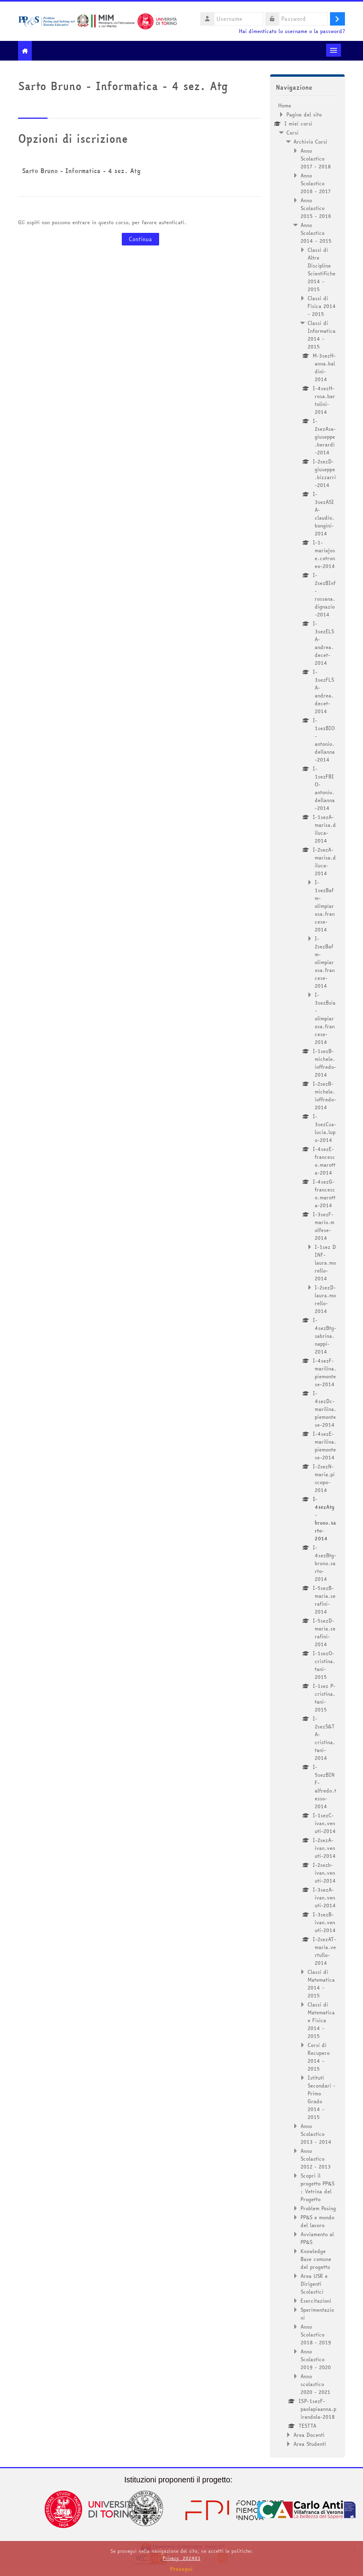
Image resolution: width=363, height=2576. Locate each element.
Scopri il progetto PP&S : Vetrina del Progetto (317, 2187)
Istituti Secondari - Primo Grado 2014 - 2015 (322, 2097)
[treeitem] (307, 1274)
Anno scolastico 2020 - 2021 (315, 2384)
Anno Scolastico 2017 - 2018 (316, 158)
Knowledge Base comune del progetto (316, 2259)
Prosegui (181, 2569)
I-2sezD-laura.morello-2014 (325, 1299)
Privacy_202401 (181, 2558)
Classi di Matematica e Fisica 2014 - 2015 (321, 2020)
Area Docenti (308, 2435)
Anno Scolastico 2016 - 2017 (316, 183)
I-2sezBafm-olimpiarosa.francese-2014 (325, 962)
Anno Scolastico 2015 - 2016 (316, 208)
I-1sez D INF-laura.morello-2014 (325, 1262)
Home (284, 105)
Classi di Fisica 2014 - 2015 (322, 306)
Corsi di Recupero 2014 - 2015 (319, 2057)
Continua (140, 239)
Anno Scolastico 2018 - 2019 (316, 2334)
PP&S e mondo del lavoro (317, 2221)
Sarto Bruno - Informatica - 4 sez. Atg (81, 170)
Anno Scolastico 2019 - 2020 (316, 2359)
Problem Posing (318, 2208)
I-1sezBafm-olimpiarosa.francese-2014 (325, 905)
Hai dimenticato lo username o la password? (292, 31)
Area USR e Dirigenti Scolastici (314, 2284)
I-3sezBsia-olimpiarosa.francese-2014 (325, 1018)
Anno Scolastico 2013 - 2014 (316, 2134)
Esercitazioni (316, 2301)
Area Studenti (309, 2444)
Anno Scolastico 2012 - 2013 (316, 2158)
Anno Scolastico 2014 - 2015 (316, 233)
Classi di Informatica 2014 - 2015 (322, 334)
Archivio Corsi (310, 142)
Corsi (292, 132)
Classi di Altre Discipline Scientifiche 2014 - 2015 (322, 269)
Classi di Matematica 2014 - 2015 (321, 1983)
